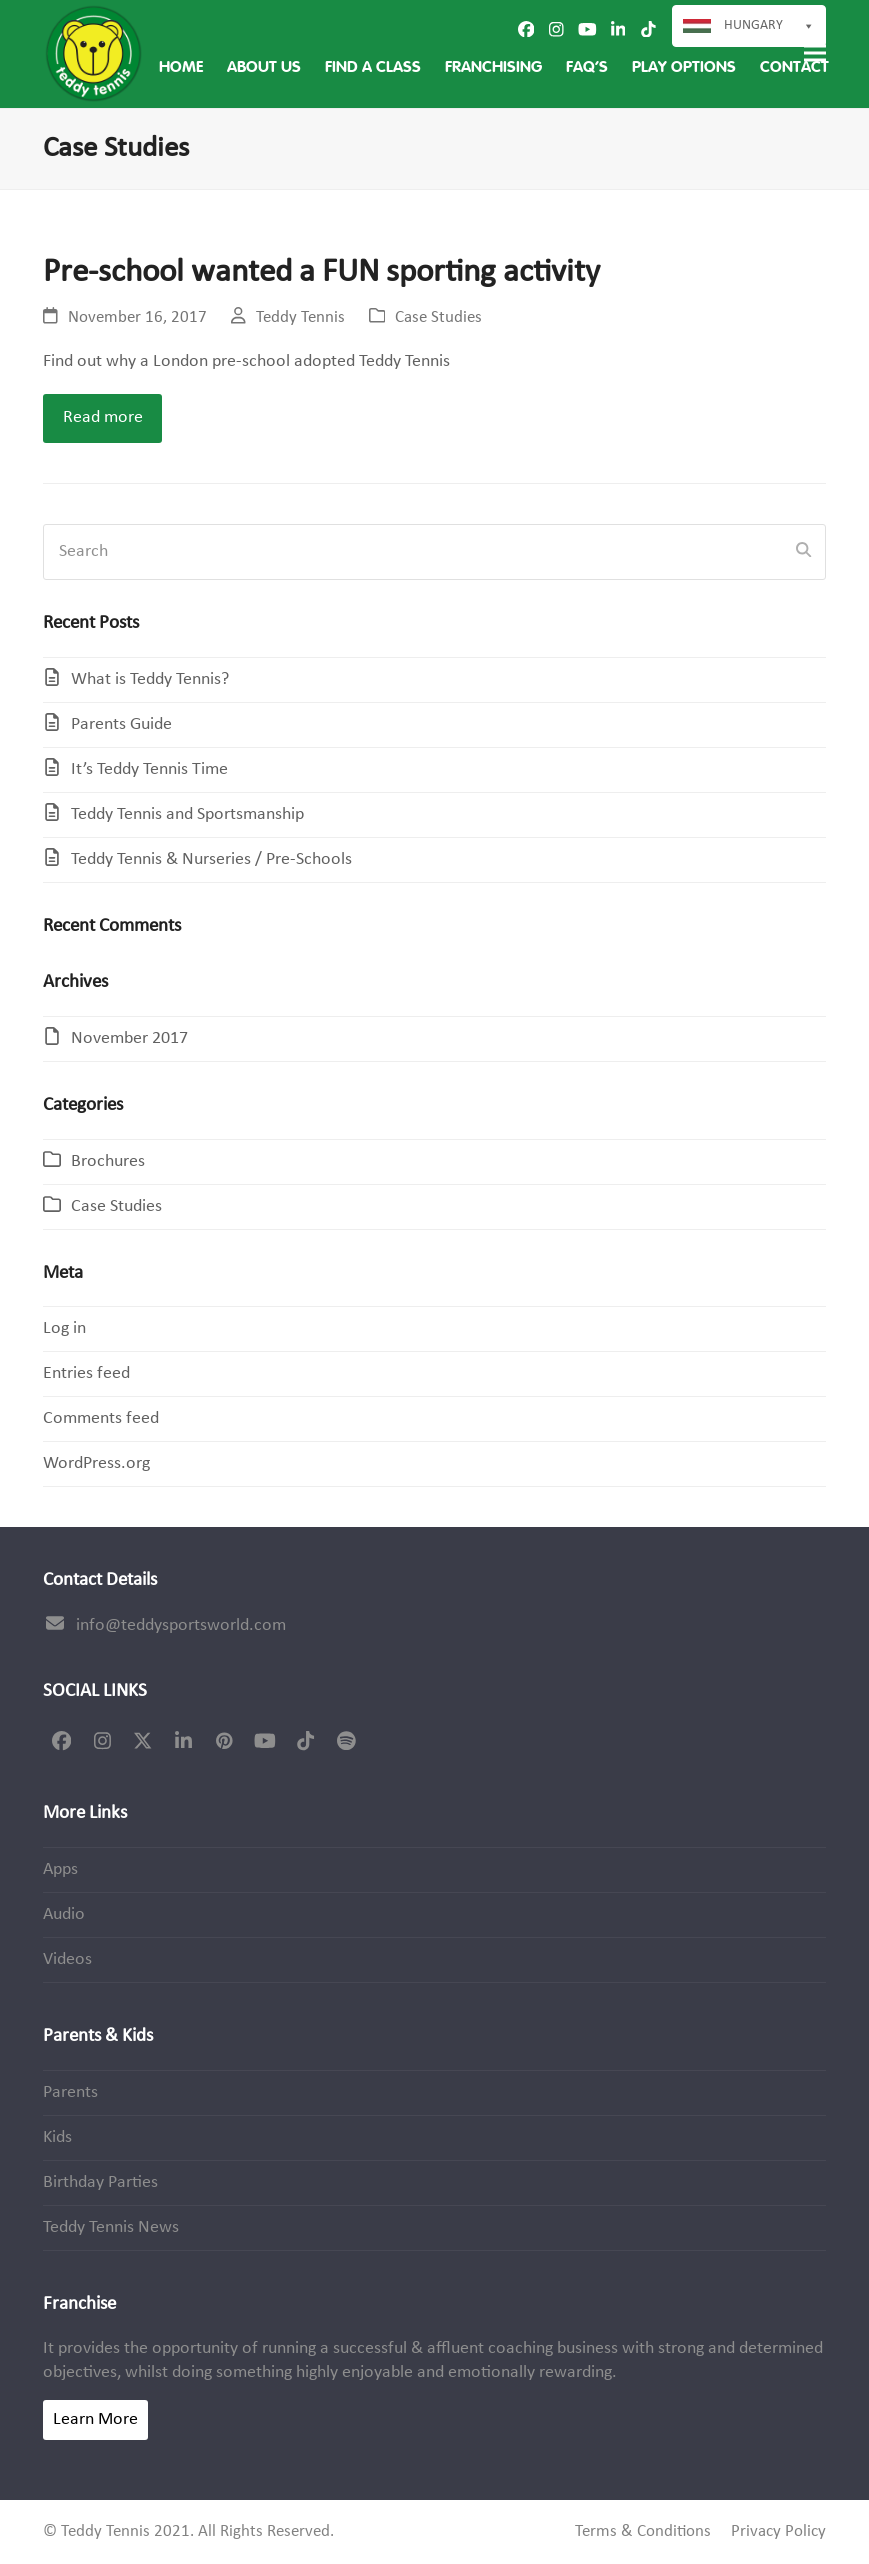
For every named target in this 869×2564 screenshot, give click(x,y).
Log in (64, 1328)
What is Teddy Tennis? (150, 679)
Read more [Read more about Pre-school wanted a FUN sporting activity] (103, 417)
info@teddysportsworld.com (181, 1625)
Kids (57, 2137)
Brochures (108, 1161)
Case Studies (438, 318)
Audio (64, 1914)
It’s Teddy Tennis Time (149, 769)
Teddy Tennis (300, 318)
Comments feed (101, 1418)
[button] (815, 53)
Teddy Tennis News (111, 2227)
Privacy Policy (778, 2532)
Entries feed (86, 1373)
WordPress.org (96, 1463)
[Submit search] (803, 552)
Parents (70, 2092)
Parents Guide (121, 724)
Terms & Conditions (643, 2532)
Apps (60, 1869)
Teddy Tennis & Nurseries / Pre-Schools (211, 859)
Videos (67, 1959)
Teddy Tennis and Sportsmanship (187, 814)
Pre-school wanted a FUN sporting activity (321, 272)
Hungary (769, 26)
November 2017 (129, 1038)
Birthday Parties (100, 2182)
